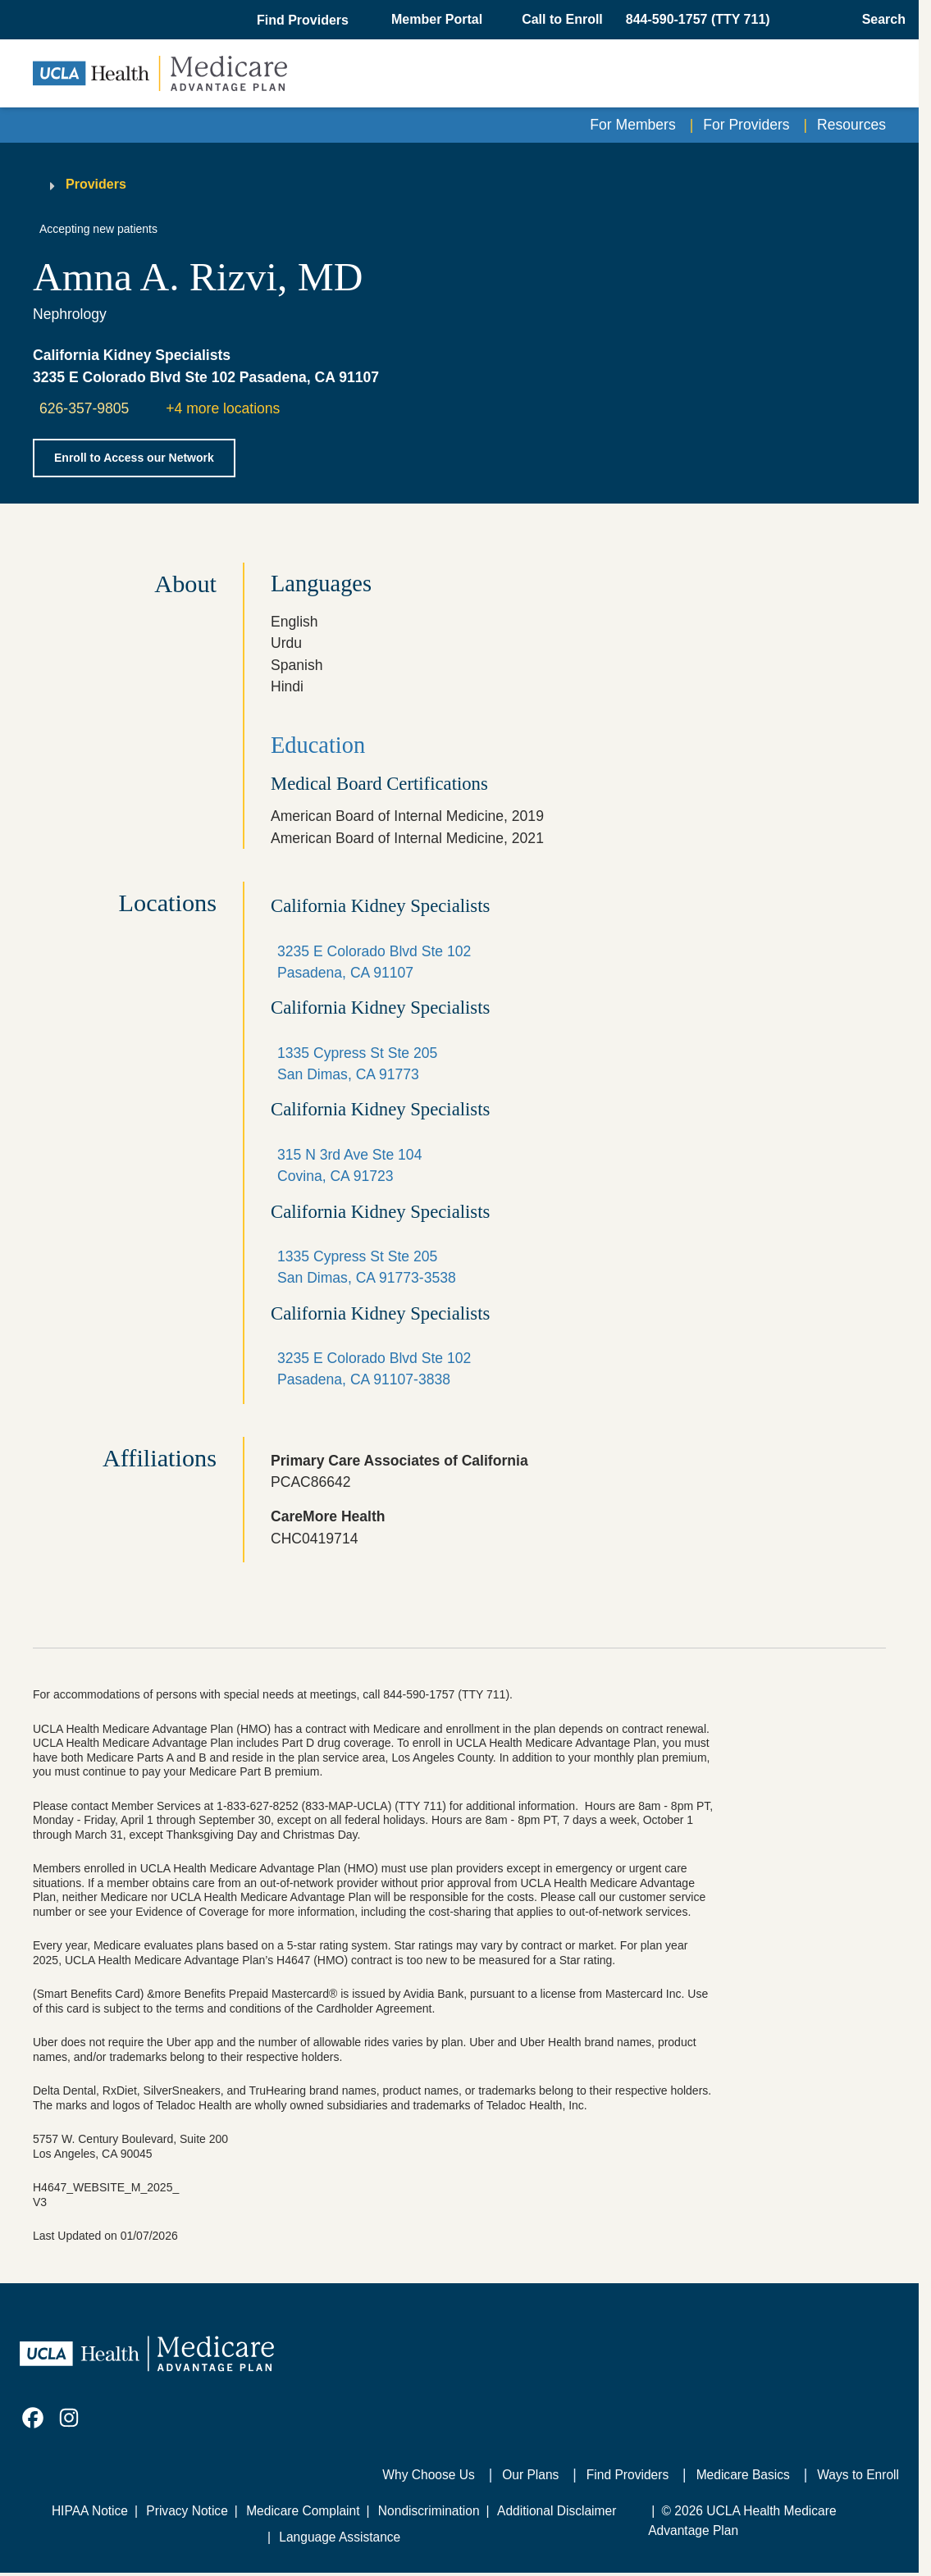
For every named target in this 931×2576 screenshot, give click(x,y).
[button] (304, 20)
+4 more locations (223, 408)
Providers (96, 184)
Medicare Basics (743, 2475)
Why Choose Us (428, 2475)
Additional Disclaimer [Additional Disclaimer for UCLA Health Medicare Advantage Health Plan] (556, 2511)
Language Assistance (339, 2537)
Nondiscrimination (429, 2511)
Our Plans (530, 2475)
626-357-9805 (84, 408)
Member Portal (436, 19)
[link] (33, 2418)
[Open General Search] (879, 19)
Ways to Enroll (858, 2475)
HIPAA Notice (90, 2511)
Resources (851, 124)
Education (318, 745)
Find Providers (627, 2475)
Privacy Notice (186, 2511)
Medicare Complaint (302, 2511)
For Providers (746, 124)
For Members (632, 124)
